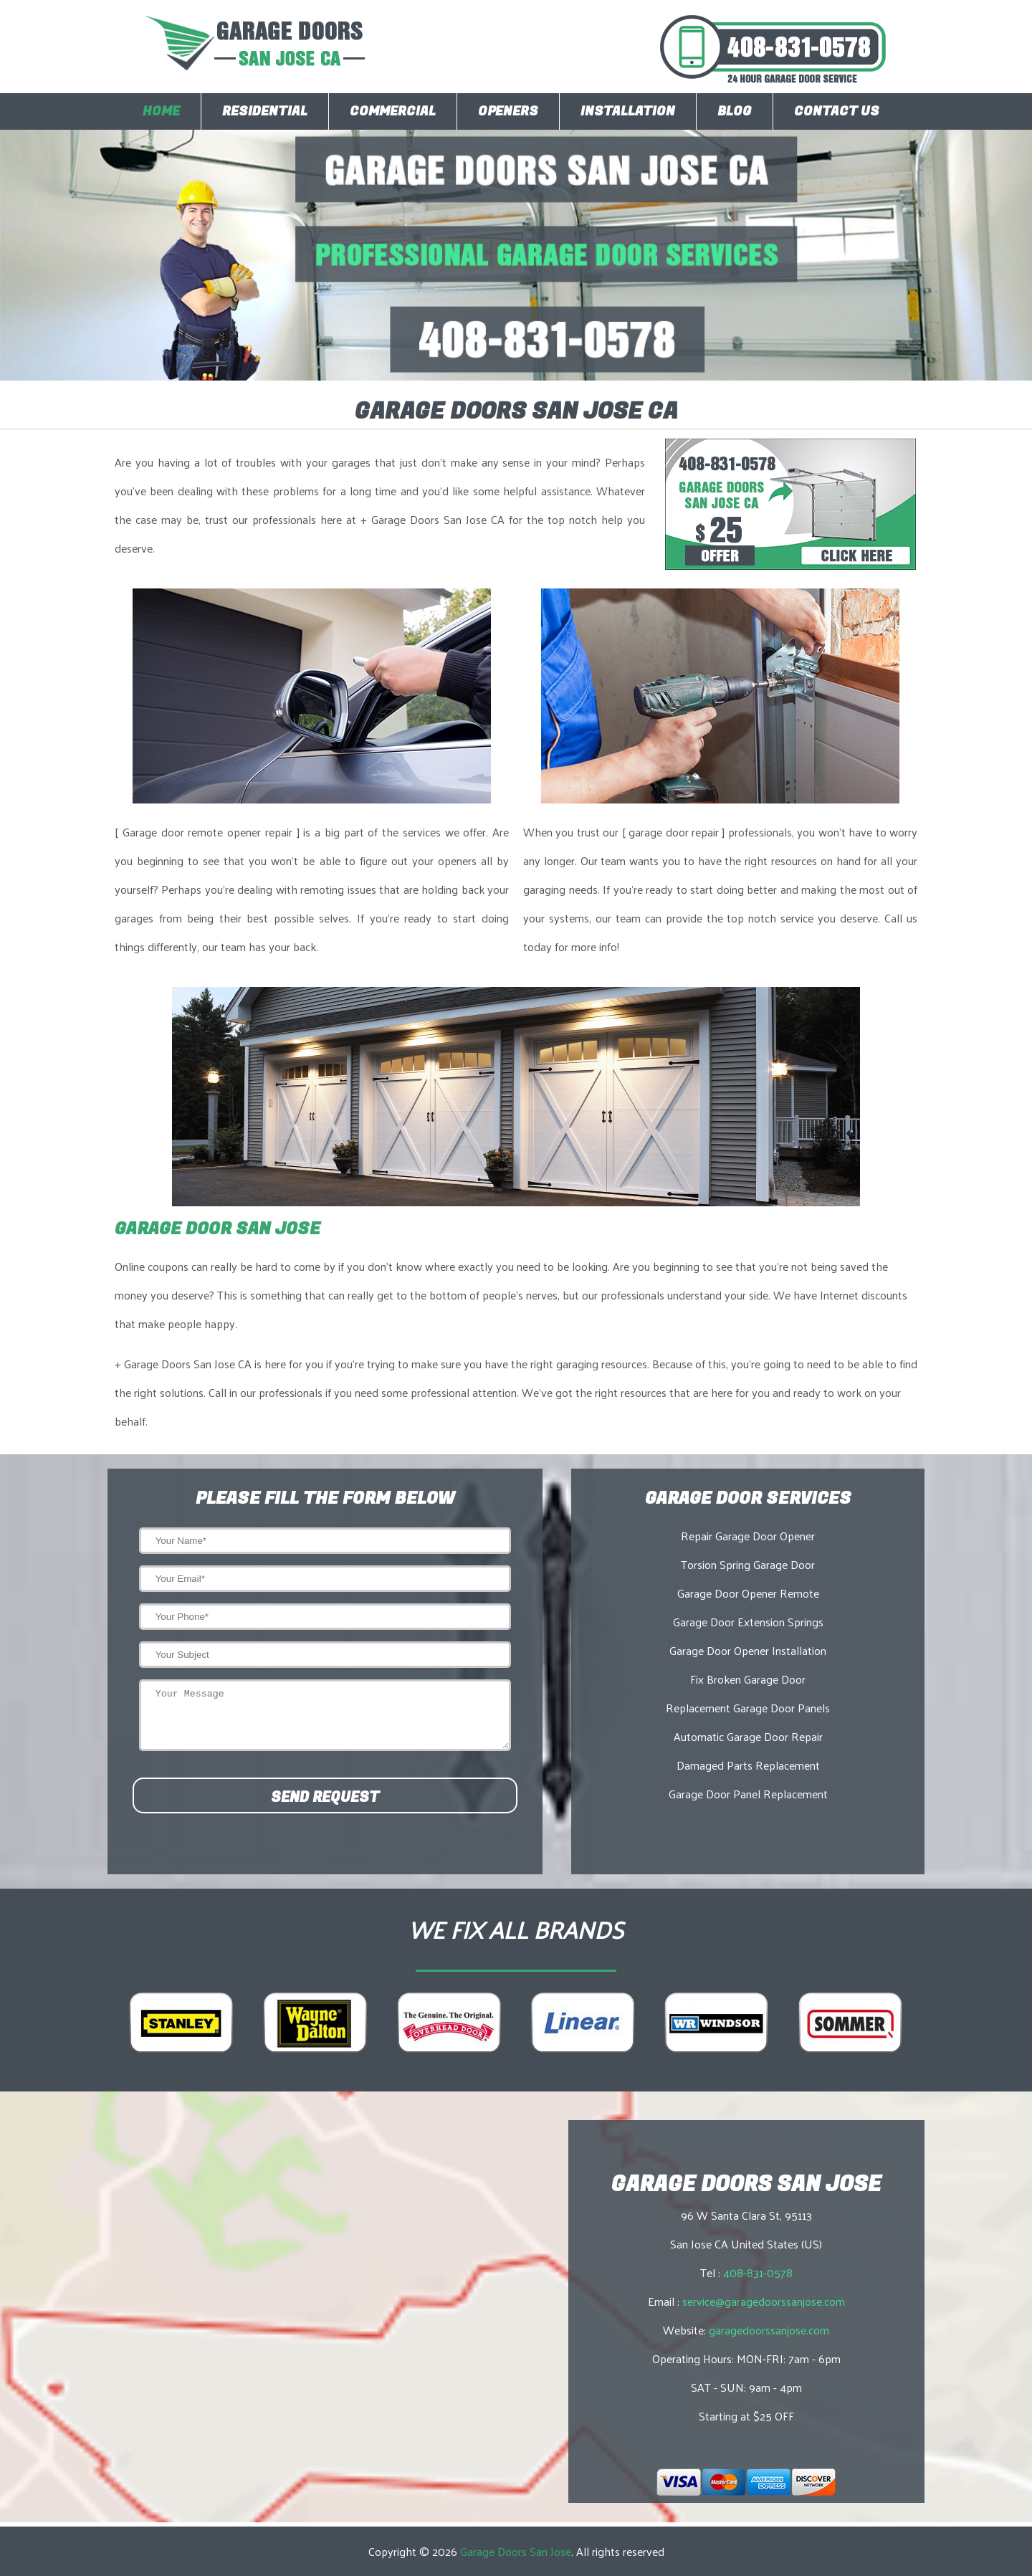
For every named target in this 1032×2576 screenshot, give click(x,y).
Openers (508, 111)
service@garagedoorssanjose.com (763, 2301)
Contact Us (836, 111)
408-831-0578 (758, 2272)
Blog (734, 111)
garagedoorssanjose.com (769, 2329)
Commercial (393, 111)
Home (161, 111)
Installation (627, 111)
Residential (264, 111)
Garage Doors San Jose (515, 2551)
